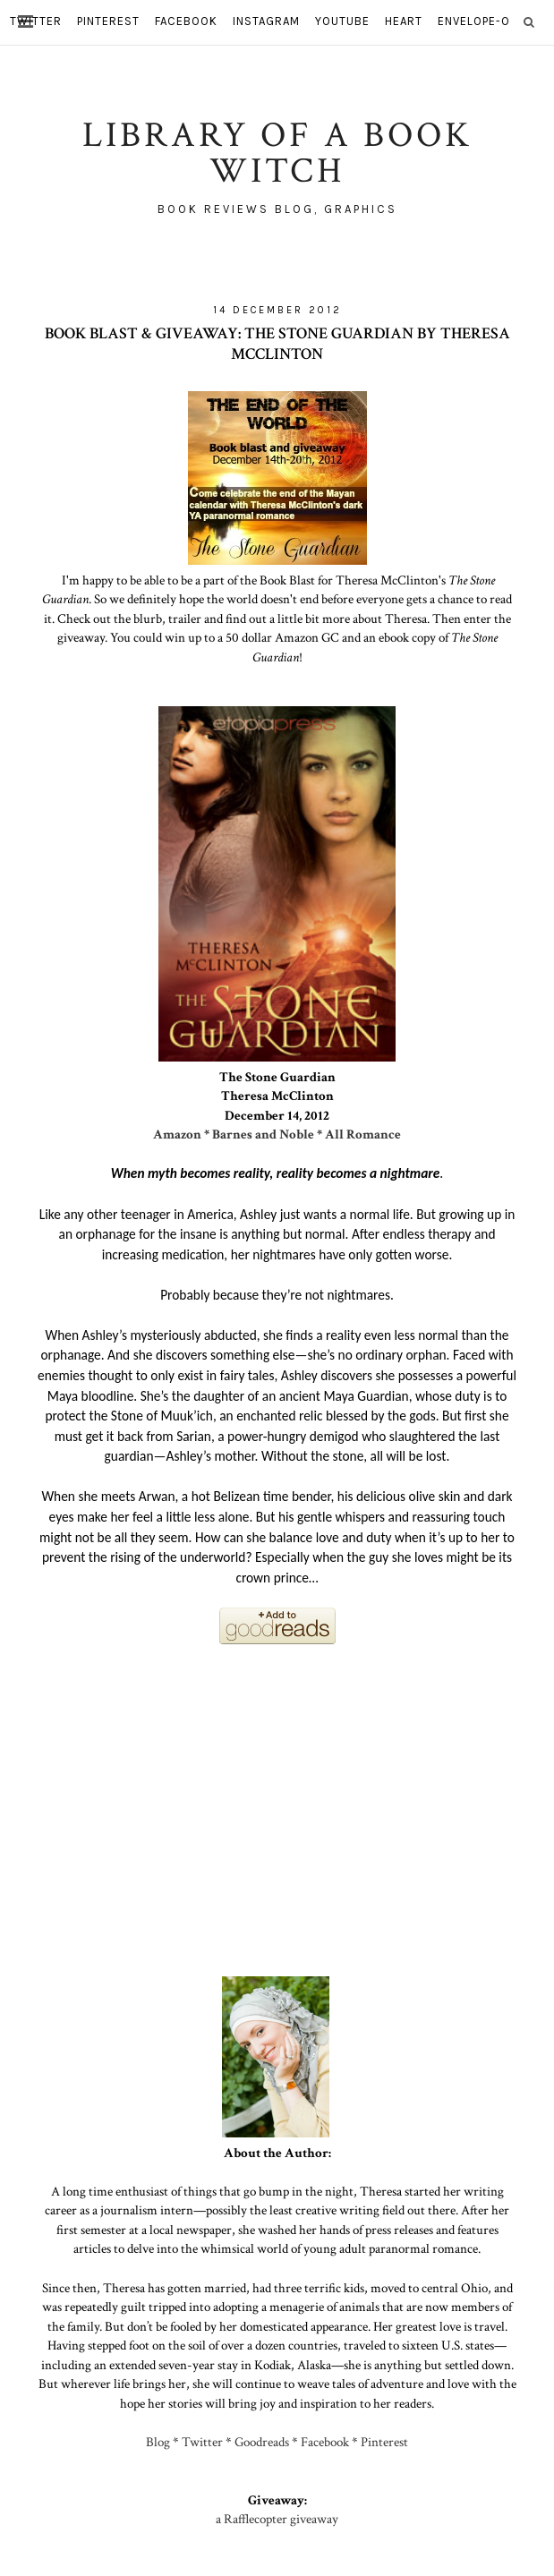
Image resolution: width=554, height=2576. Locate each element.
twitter (36, 21)
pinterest (108, 21)
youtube (342, 21)
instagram (266, 21)
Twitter (202, 2442)
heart (403, 21)
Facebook (325, 2442)
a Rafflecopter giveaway (277, 2519)
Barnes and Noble (263, 1134)
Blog (158, 2442)
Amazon (177, 1134)
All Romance (363, 1134)
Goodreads (261, 2442)
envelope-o (474, 21)
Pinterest (384, 2442)
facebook (186, 21)
